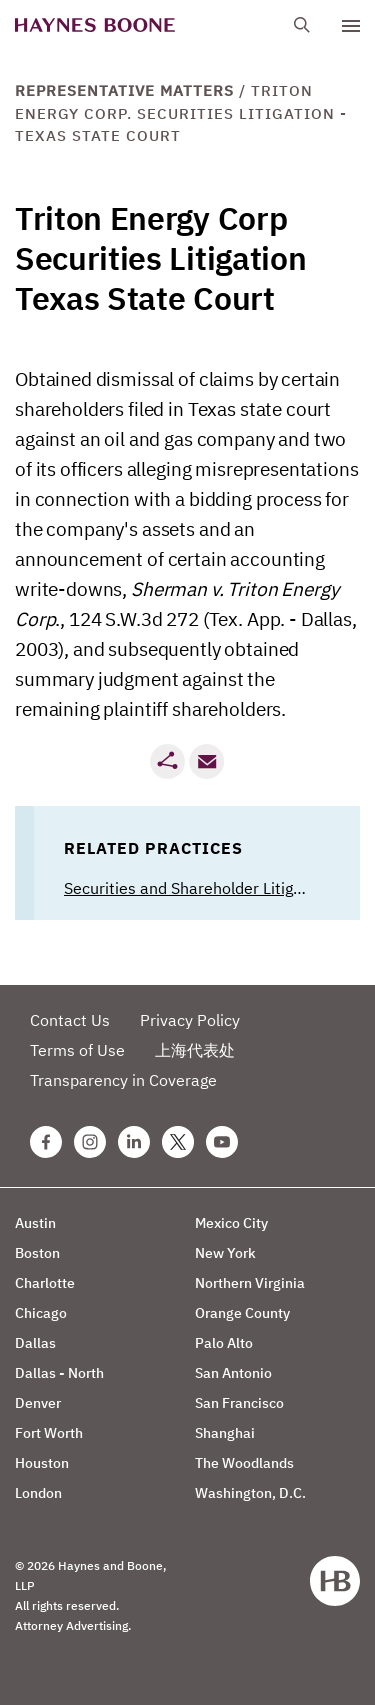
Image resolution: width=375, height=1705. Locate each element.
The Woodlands (244, 1463)
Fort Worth (49, 1433)
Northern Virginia (250, 1283)
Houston (42, 1463)
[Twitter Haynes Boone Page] (178, 1142)
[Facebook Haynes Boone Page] (46, 1142)
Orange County (242, 1313)
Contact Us (70, 1020)
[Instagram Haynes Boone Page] (90, 1142)
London (38, 1493)
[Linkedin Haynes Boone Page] (134, 1142)
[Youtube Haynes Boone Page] (222, 1142)
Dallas (35, 1343)
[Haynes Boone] (95, 25)
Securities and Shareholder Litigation (197, 888)
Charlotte (45, 1283)
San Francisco (239, 1403)
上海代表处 (195, 1050)
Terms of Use (77, 1050)
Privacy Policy (190, 1020)
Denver (38, 1403)
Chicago (41, 1313)
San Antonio (233, 1373)
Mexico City (231, 1223)
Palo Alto (224, 1343)
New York (225, 1253)
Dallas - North (59, 1373)
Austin (35, 1223)
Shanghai (225, 1433)
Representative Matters (124, 90)
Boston (37, 1253)
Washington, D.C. (250, 1493)
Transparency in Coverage (123, 1080)
